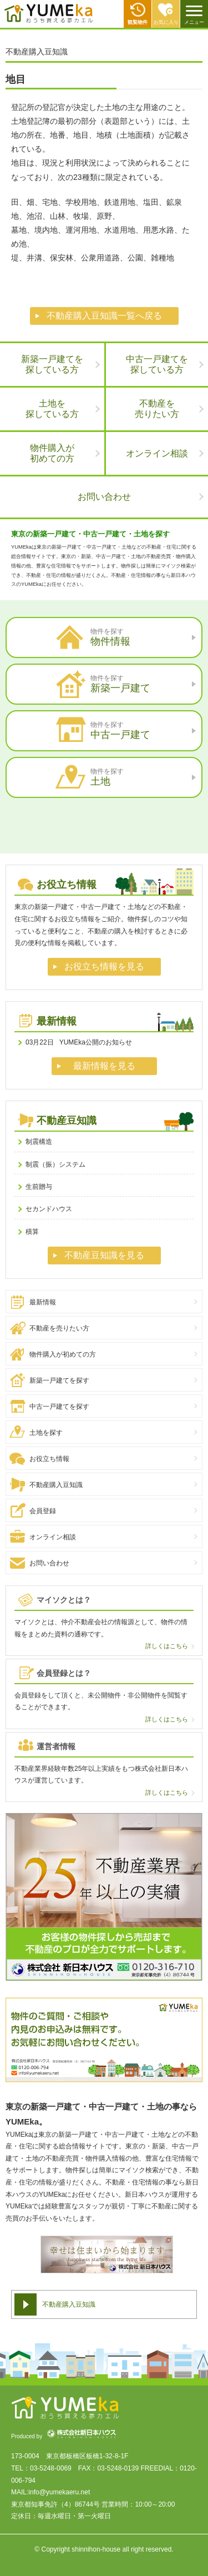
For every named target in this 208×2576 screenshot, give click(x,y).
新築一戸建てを (52, 364)
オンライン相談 (157, 453)
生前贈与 (39, 1187)
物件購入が (52, 453)
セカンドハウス (49, 1209)
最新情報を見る (104, 1066)
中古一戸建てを (157, 364)
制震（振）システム (55, 1164)
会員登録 (42, 1511)
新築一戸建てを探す (59, 1380)
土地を (52, 409)
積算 (32, 1232)
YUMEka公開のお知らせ (79, 1042)
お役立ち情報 (49, 1459)
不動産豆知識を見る (104, 1255)
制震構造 (39, 1142)
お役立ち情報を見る (104, 966)
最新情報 (42, 1302)
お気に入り (166, 22)
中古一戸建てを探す (59, 1406)
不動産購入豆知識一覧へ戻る (104, 315)
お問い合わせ (104, 496)
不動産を (157, 409)
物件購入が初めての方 (62, 1354)
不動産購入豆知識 (56, 1485)
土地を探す (46, 1433)
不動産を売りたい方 (59, 1328)
